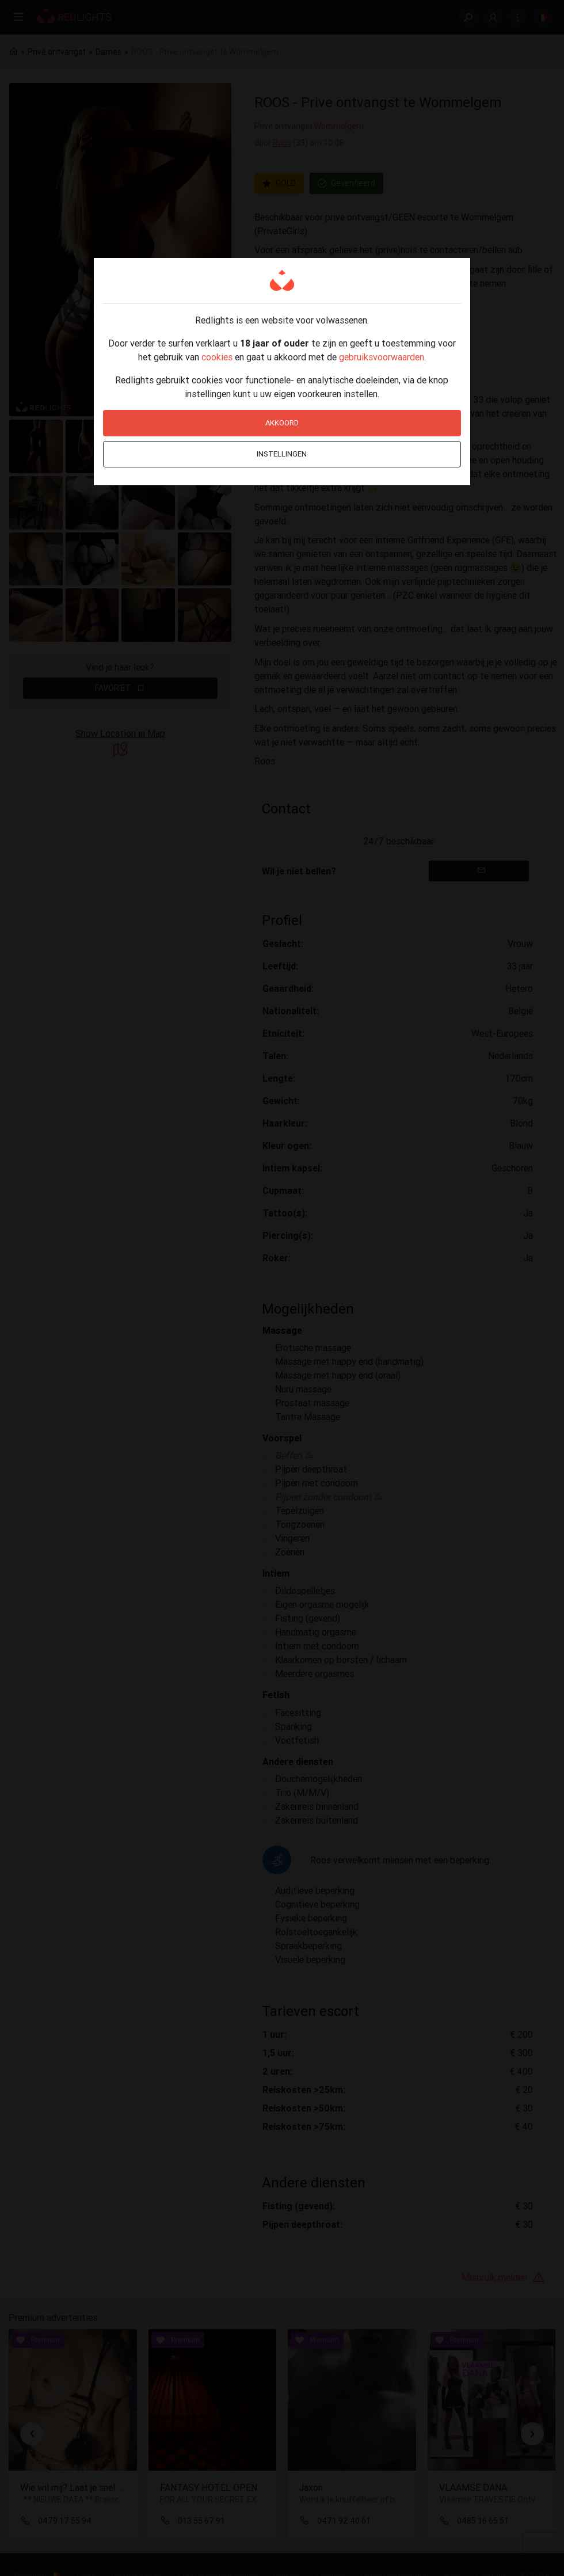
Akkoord (282, 423)
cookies (217, 357)
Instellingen (282, 454)
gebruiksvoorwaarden (381, 357)
